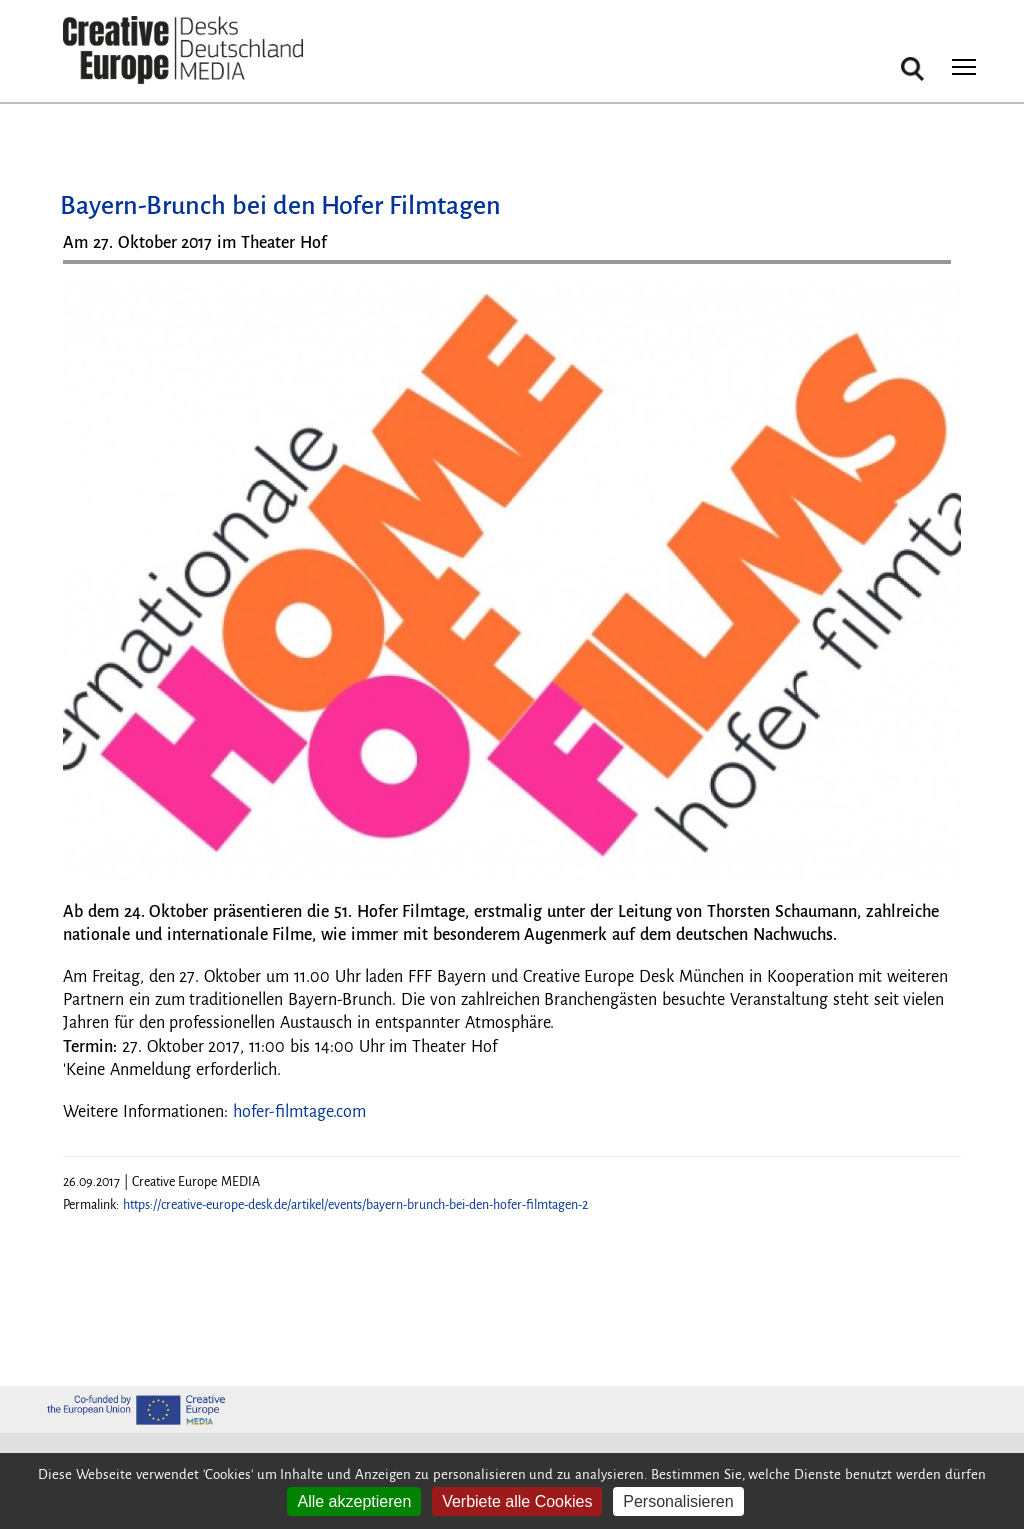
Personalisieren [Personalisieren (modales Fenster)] (678, 1501)
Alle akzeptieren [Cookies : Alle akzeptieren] (354, 1501)
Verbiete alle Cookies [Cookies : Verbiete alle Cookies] (517, 1501)
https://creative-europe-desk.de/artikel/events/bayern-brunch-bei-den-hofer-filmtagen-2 (355, 1205)
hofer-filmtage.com (299, 1112)
